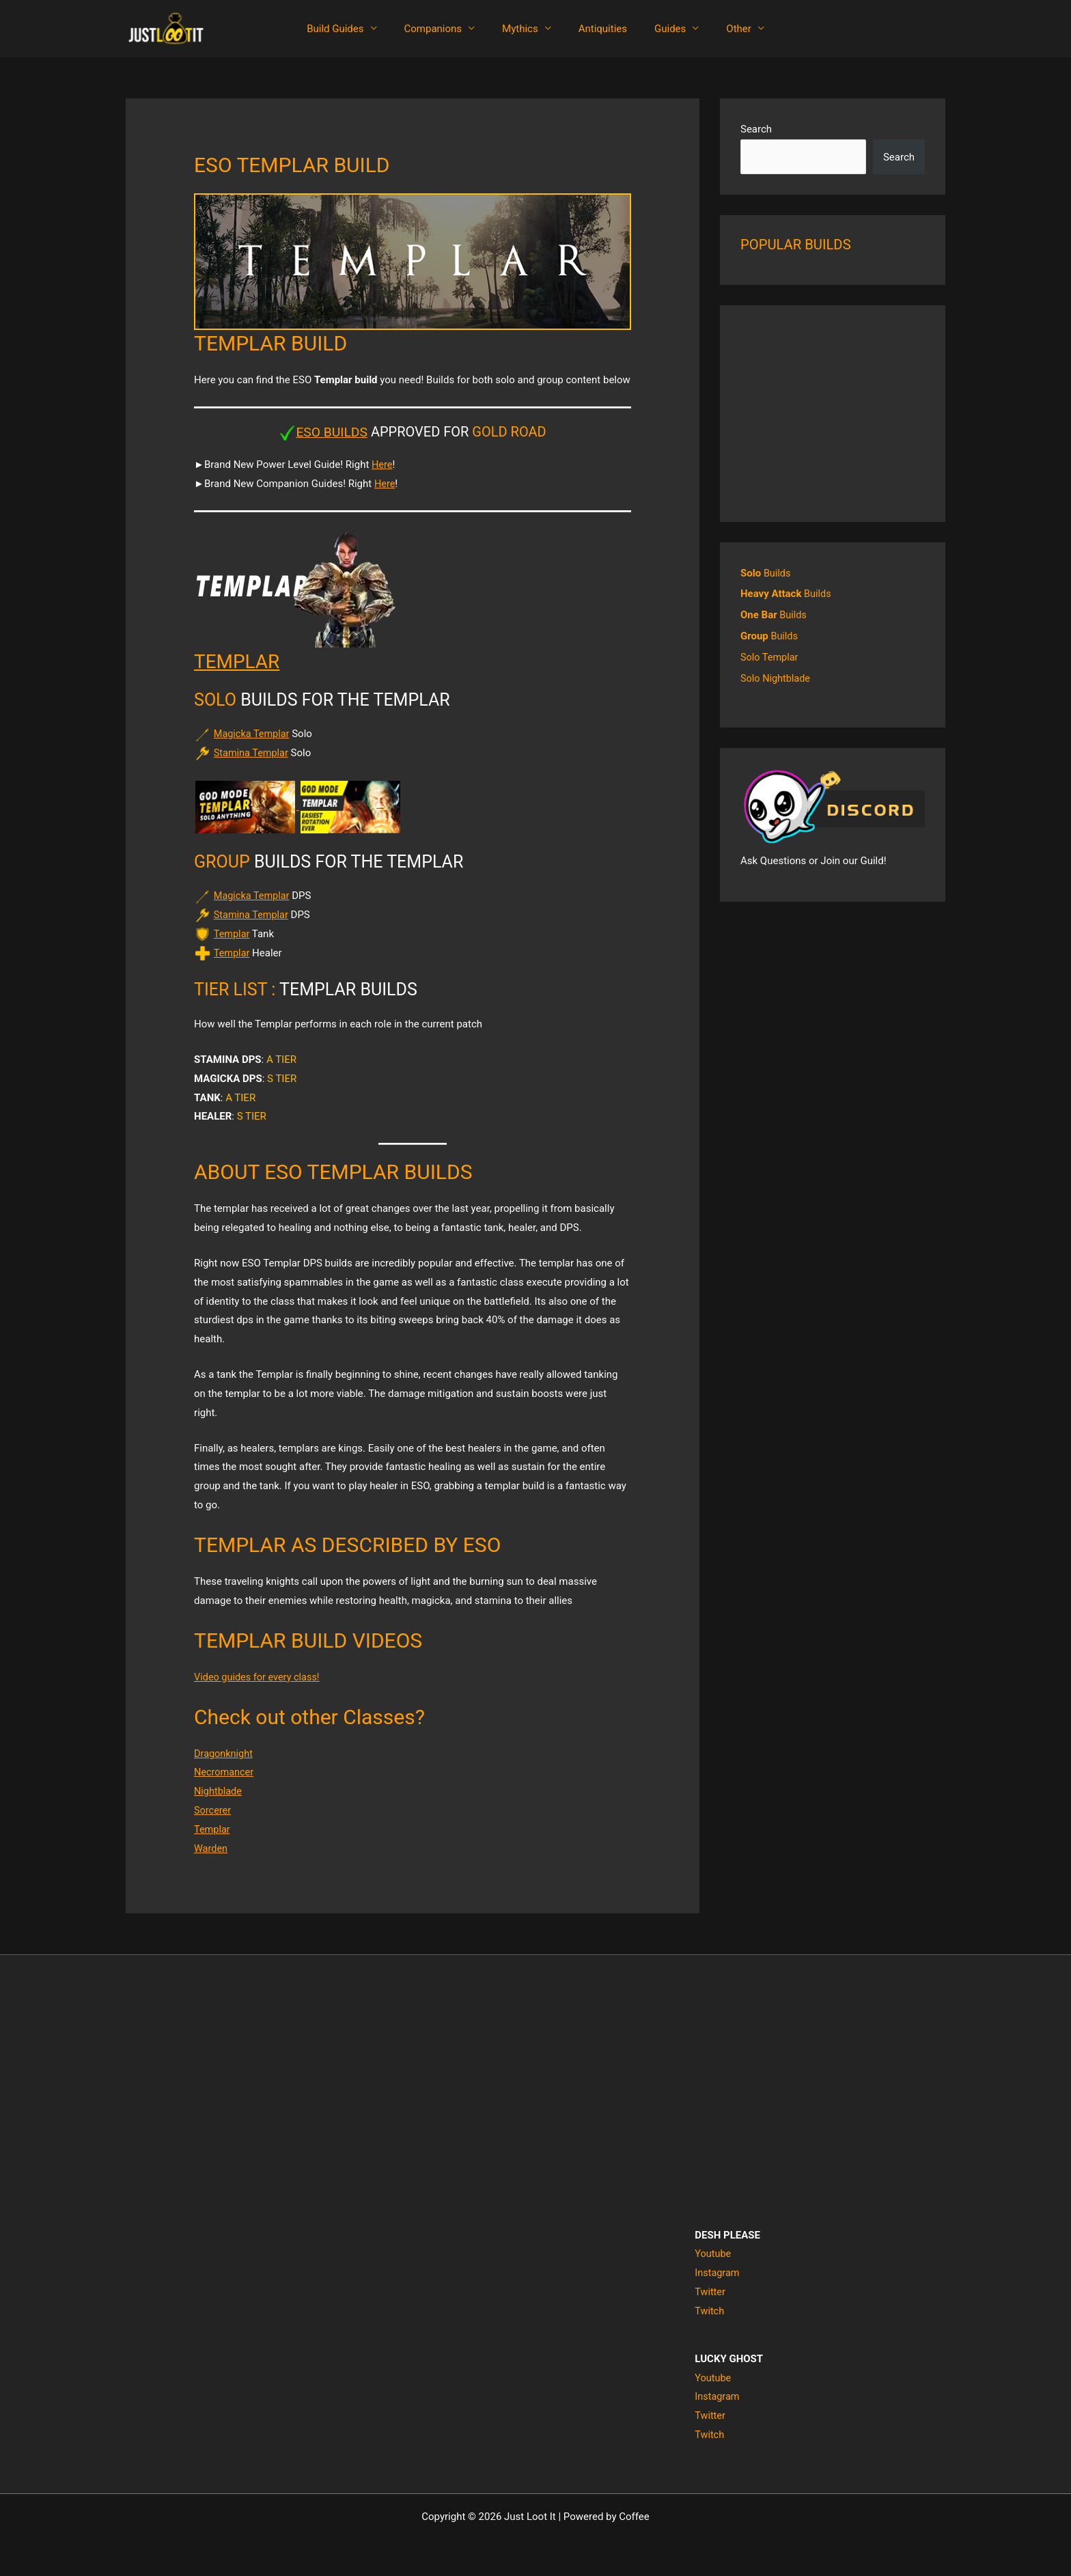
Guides (660, 29)
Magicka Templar (253, 734)
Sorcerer (213, 1810)
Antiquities (599, 29)
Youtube (713, 2253)
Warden (211, 1848)
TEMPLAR (240, 661)
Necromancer (224, 1772)
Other (721, 29)
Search (756, 129)
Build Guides (352, 29)
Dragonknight (224, 1753)
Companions (444, 29)
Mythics (523, 29)
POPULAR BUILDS (797, 244)
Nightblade (219, 1791)
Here (382, 464)
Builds (766, 573)
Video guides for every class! (259, 1676)
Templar (232, 934)
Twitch (710, 2311)
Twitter (710, 2292)
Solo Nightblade (776, 675)
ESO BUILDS (331, 432)
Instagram (718, 2273)
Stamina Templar (252, 753)
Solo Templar (770, 655)
